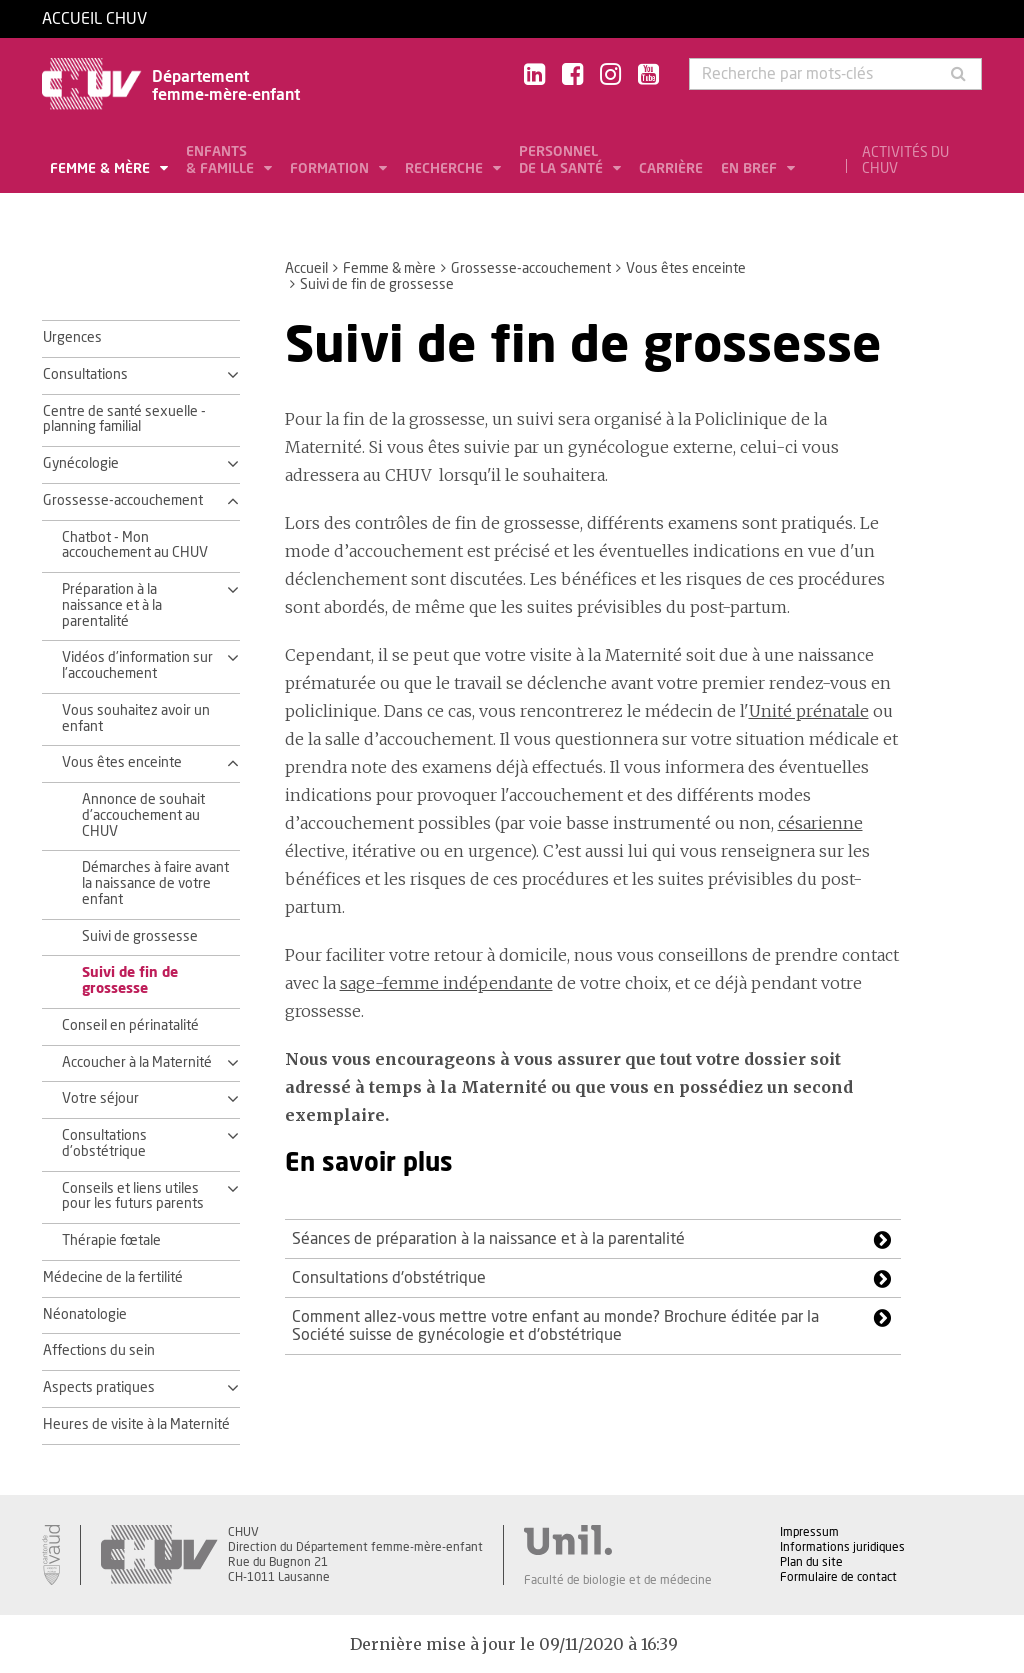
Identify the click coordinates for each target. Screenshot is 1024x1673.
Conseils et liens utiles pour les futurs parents (133, 1197)
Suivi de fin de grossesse (130, 981)
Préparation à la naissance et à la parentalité (112, 606)
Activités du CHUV (905, 161)
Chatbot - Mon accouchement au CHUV (135, 546)
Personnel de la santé (563, 160)
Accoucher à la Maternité (137, 1063)
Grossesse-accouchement (531, 269)
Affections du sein (99, 1351)
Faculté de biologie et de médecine (618, 1580)
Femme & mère (102, 169)
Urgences (72, 338)
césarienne (820, 823)
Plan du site (811, 1562)
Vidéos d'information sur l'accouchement (137, 666)
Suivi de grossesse (140, 937)
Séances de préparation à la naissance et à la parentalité (488, 1239)
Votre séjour (100, 1099)
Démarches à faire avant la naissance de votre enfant (155, 884)
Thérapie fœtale (111, 1241)
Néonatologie (85, 1315)
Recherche (446, 169)
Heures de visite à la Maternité (136, 1425)
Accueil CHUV (94, 19)
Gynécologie (81, 464)
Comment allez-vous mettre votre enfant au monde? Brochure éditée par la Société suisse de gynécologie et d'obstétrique (555, 1326)
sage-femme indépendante (446, 983)
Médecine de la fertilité (113, 1278)
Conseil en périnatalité (130, 1026)
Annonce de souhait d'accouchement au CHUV (143, 816)
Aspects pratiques (99, 1388)
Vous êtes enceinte (686, 269)
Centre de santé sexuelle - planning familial (124, 420)
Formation (331, 169)
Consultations (85, 375)
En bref (751, 169)
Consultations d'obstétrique (104, 1144)
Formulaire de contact (838, 1577)
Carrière (671, 169)
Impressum (809, 1532)
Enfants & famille (222, 160)
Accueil (306, 269)
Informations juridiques (842, 1547)
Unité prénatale (809, 711)
